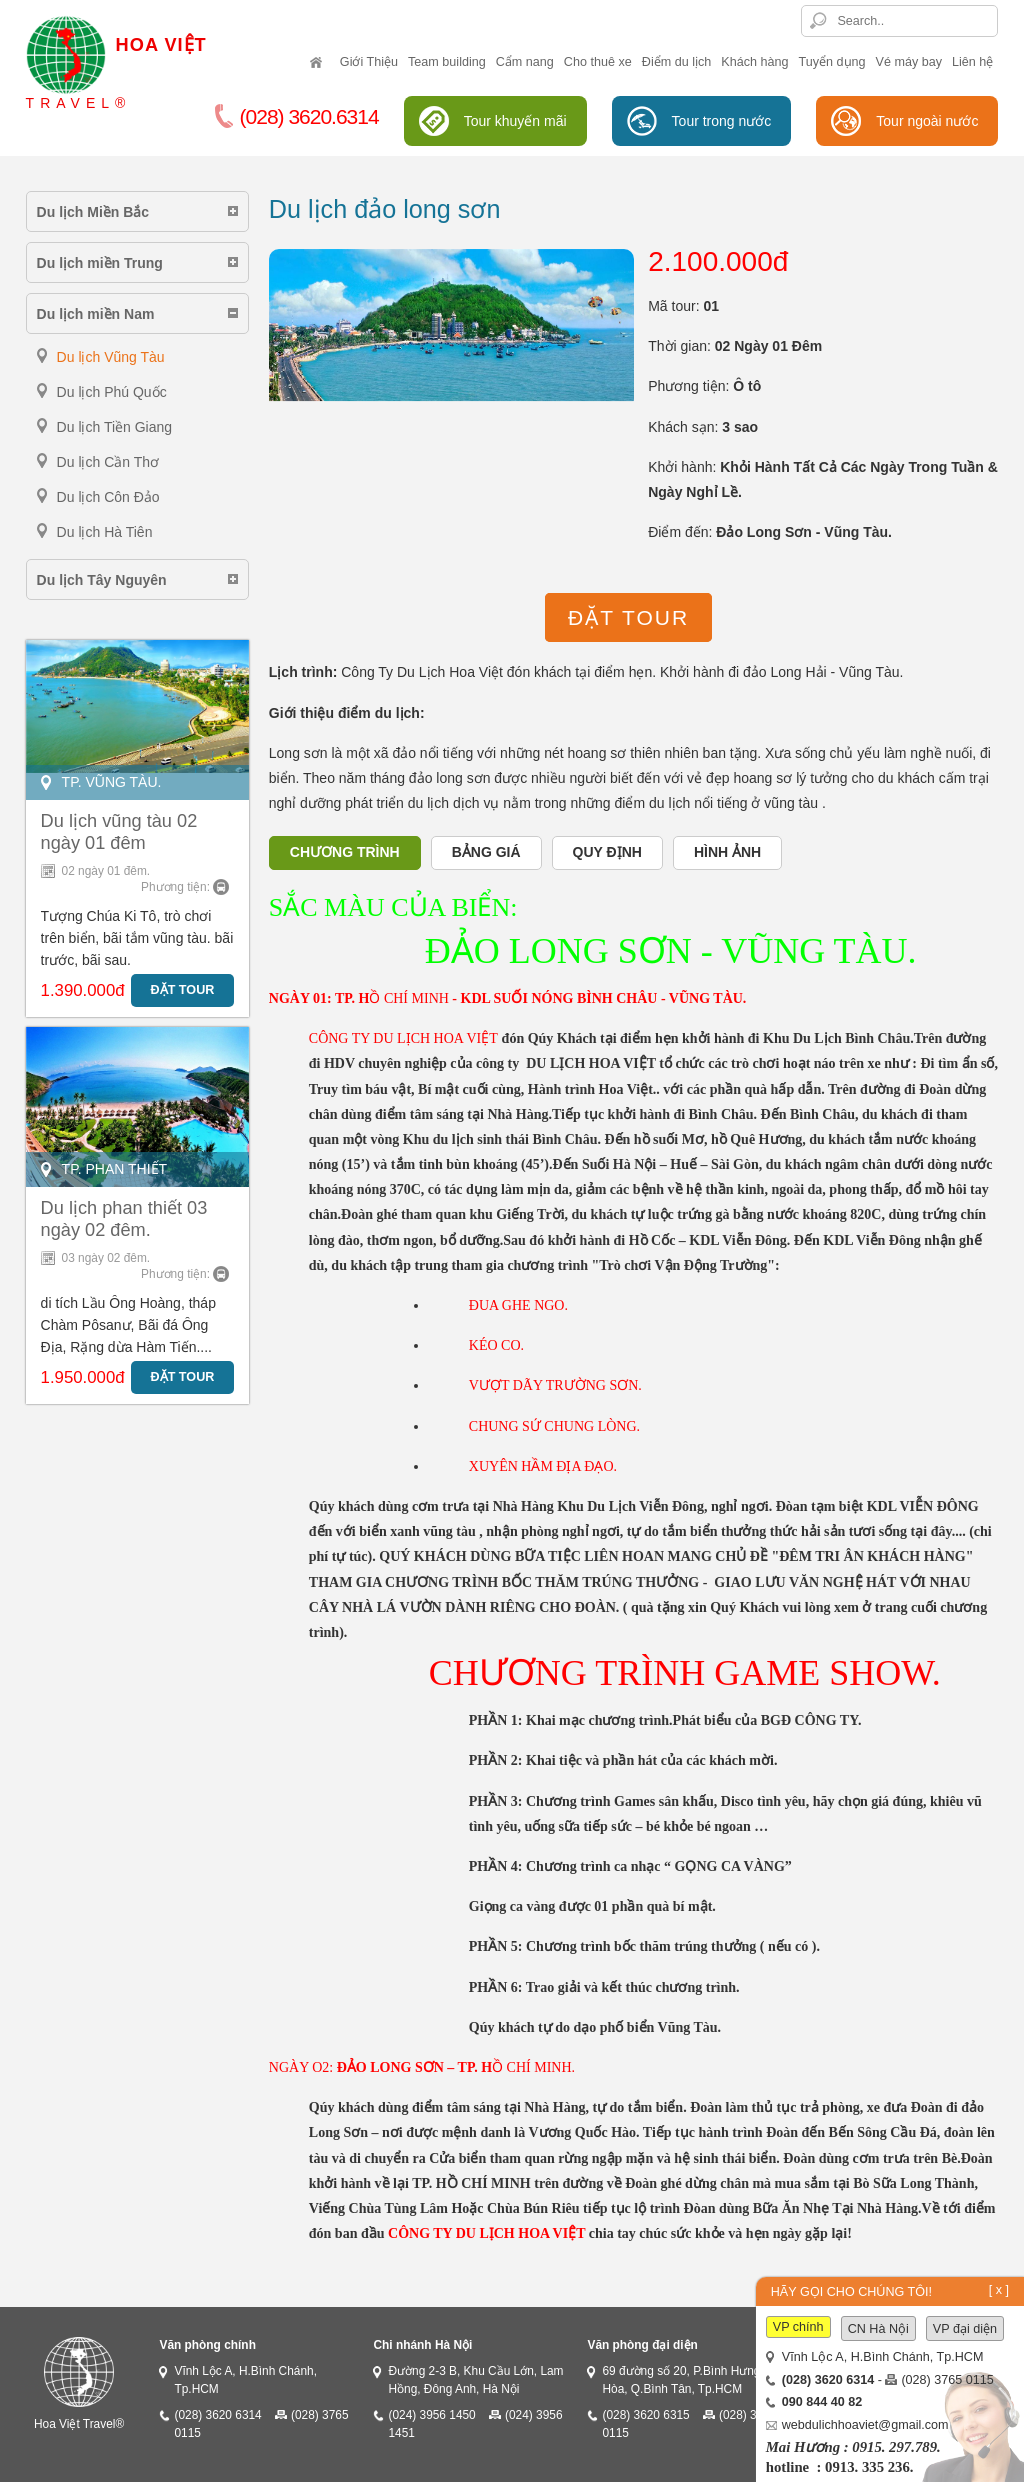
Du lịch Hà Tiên (105, 532)
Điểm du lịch (677, 62)
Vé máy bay (909, 62)
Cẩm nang (525, 62)
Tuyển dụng (832, 62)
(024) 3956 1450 (431, 2415)
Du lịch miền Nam (96, 314)
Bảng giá (486, 852)
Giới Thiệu (369, 62)
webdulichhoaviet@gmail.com (865, 2425)
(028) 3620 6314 (217, 2415)
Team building (447, 62)
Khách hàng (754, 62)
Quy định (607, 852)
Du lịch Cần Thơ (108, 462)
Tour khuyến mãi (515, 121)
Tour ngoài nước (927, 121)
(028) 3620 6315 (645, 2415)
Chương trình (345, 852)
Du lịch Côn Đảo (108, 497)
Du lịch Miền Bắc (93, 212)
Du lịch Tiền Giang (115, 427)
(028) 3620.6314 (297, 116)
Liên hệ (972, 62)
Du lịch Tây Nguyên (102, 580)
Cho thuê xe (598, 62)
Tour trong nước (722, 121)
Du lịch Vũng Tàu (111, 357)
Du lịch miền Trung (100, 263)
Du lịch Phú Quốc (112, 392)
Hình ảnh (727, 852)
